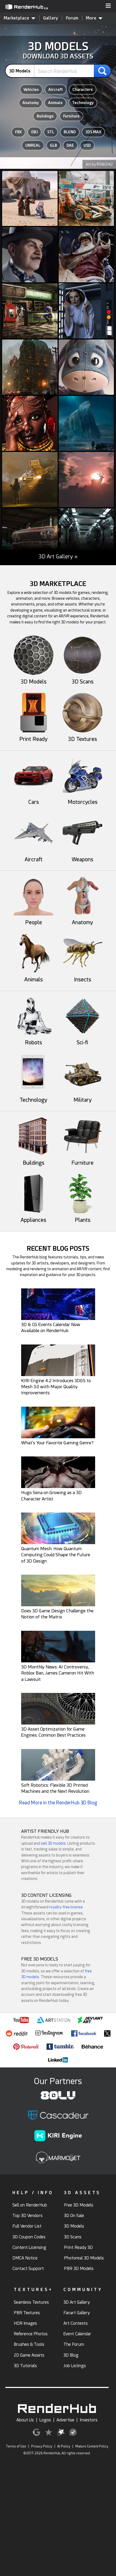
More (94, 18)
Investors (89, 2419)
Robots (33, 1040)
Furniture (71, 116)
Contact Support (28, 2268)
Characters (82, 89)
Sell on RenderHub (29, 2205)
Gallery (50, 18)
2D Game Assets (29, 2355)
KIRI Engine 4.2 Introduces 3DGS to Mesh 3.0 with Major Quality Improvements (56, 1387)
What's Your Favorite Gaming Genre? (57, 1442)
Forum (72, 18)
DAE (70, 145)
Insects (82, 977)
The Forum (73, 2344)
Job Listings (74, 2365)
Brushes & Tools (29, 2344)
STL (50, 132)
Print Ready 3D (78, 2247)
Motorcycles (82, 799)
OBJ (34, 132)
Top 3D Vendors (27, 2215)
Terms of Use (16, 2446)
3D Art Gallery (76, 2302)
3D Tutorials (25, 2365)
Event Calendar (77, 2333)
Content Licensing (29, 2247)
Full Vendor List (26, 2226)
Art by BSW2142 (99, 164)
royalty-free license (66, 1907)
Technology (83, 103)
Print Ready (33, 736)
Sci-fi (82, 1040)
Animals (55, 103)
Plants (82, 1217)
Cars (33, 799)
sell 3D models (53, 1843)
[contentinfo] (21, 71)
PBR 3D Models (79, 2268)
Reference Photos (31, 2333)
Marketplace (19, 18)
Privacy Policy (41, 2446)
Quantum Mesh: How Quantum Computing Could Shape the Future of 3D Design (55, 1555)
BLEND (70, 132)
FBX (18, 132)
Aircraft (55, 89)
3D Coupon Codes (28, 2236)
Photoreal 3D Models (84, 2257)
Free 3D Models (78, 2205)
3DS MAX (93, 132)
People (33, 919)
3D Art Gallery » (58, 557)
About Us (25, 2419)
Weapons (82, 856)
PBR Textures (27, 2312)
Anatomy (30, 103)
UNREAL (32, 145)
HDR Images (25, 2323)
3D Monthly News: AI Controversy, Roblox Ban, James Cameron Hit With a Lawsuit (57, 1673)
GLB (53, 145)
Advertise (65, 2419)
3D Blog (70, 2355)
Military (82, 1097)
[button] (108, 6)
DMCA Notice (25, 2257)
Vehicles (31, 89)
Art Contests (75, 2323)
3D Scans (82, 679)
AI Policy (63, 2446)
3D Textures (82, 736)
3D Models (33, 679)
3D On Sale (74, 2215)
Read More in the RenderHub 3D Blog (58, 1802)
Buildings (45, 116)
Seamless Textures (31, 2302)
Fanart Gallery (76, 2312)
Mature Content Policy (91, 2446)
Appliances (33, 1217)
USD (87, 145)
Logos (45, 2419)
